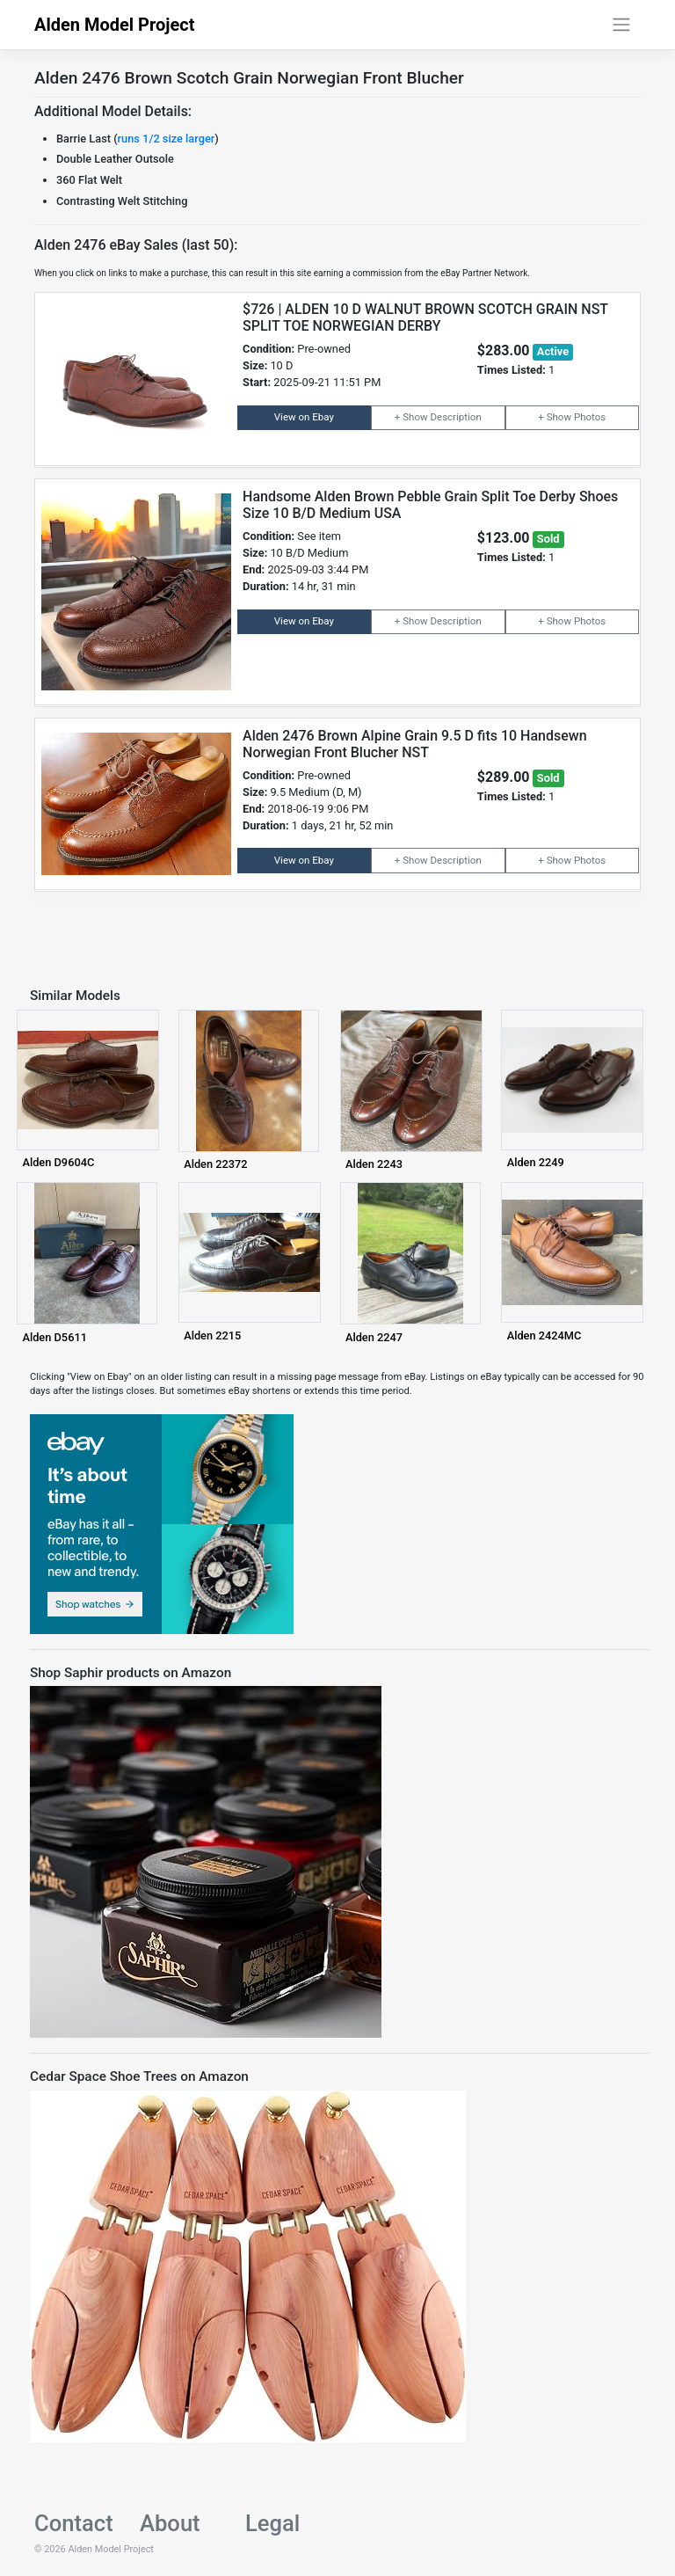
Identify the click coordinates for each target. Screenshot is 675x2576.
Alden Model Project (114, 24)
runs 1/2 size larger (166, 138)
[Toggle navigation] (622, 24)
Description (455, 417)
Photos (590, 417)
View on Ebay (304, 417)
